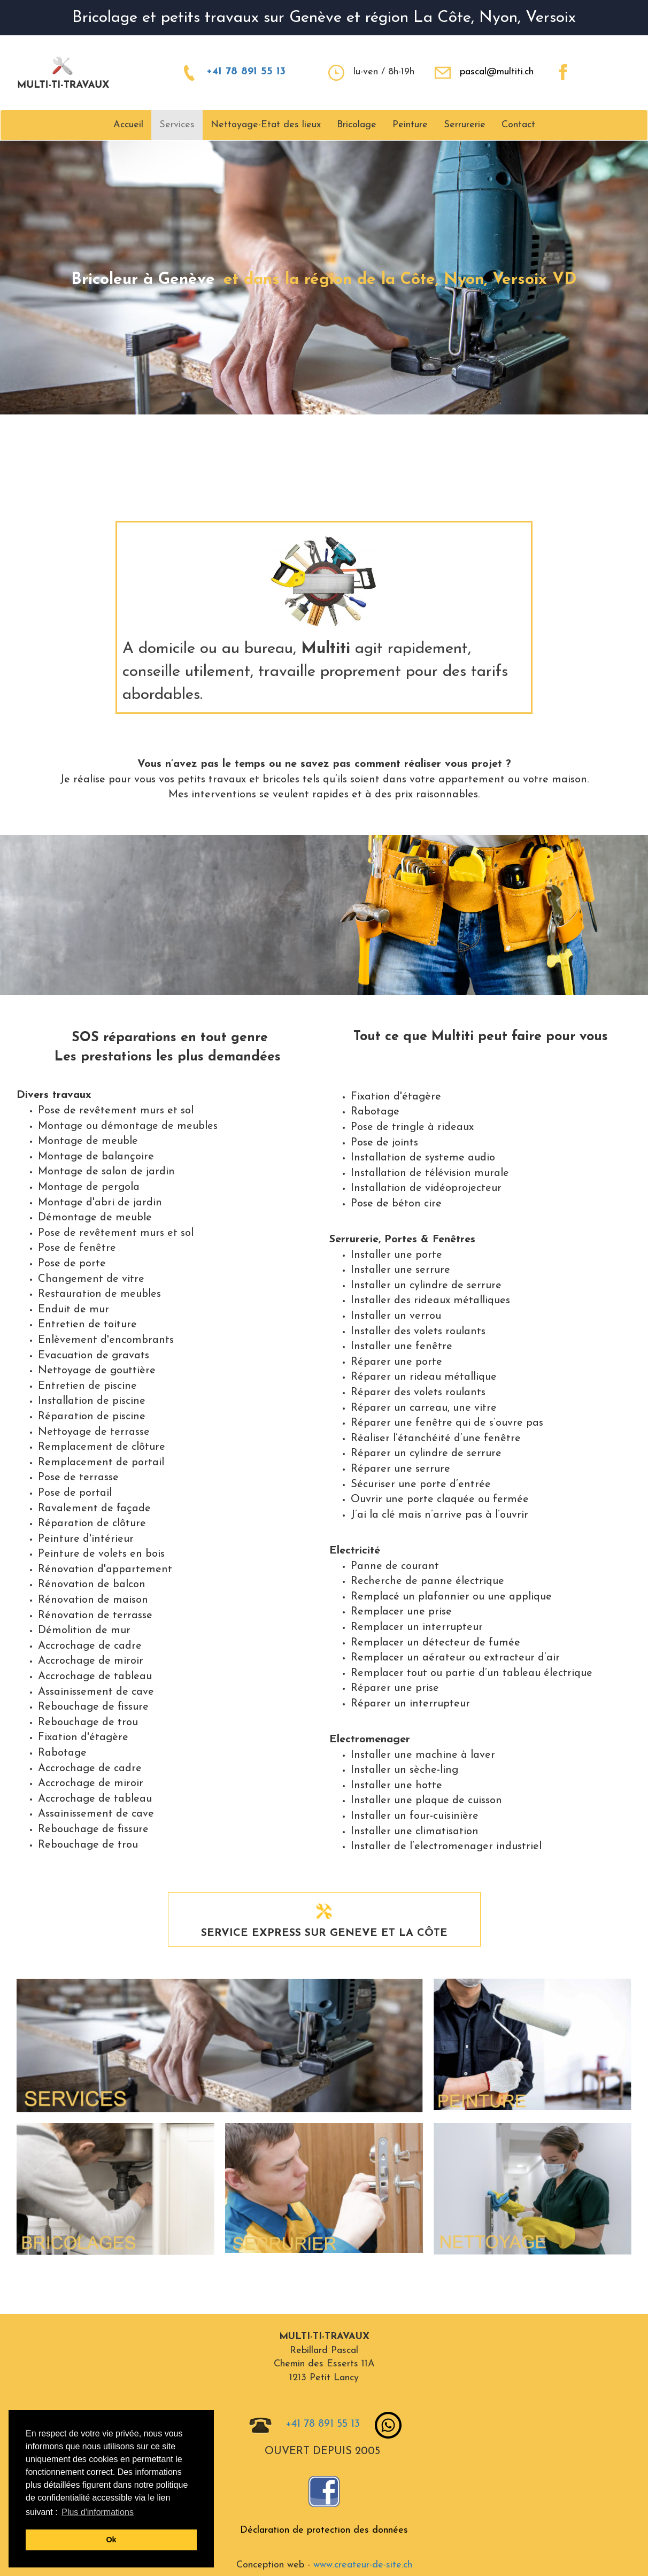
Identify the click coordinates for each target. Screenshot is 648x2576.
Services (177, 125)
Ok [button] (111, 2539)
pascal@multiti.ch (497, 72)
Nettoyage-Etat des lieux (266, 125)
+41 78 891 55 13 (246, 71)
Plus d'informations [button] (97, 2512)
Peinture (410, 125)
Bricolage (356, 125)
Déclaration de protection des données (324, 2530)
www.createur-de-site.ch (362, 2565)
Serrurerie (464, 125)
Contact (518, 125)
